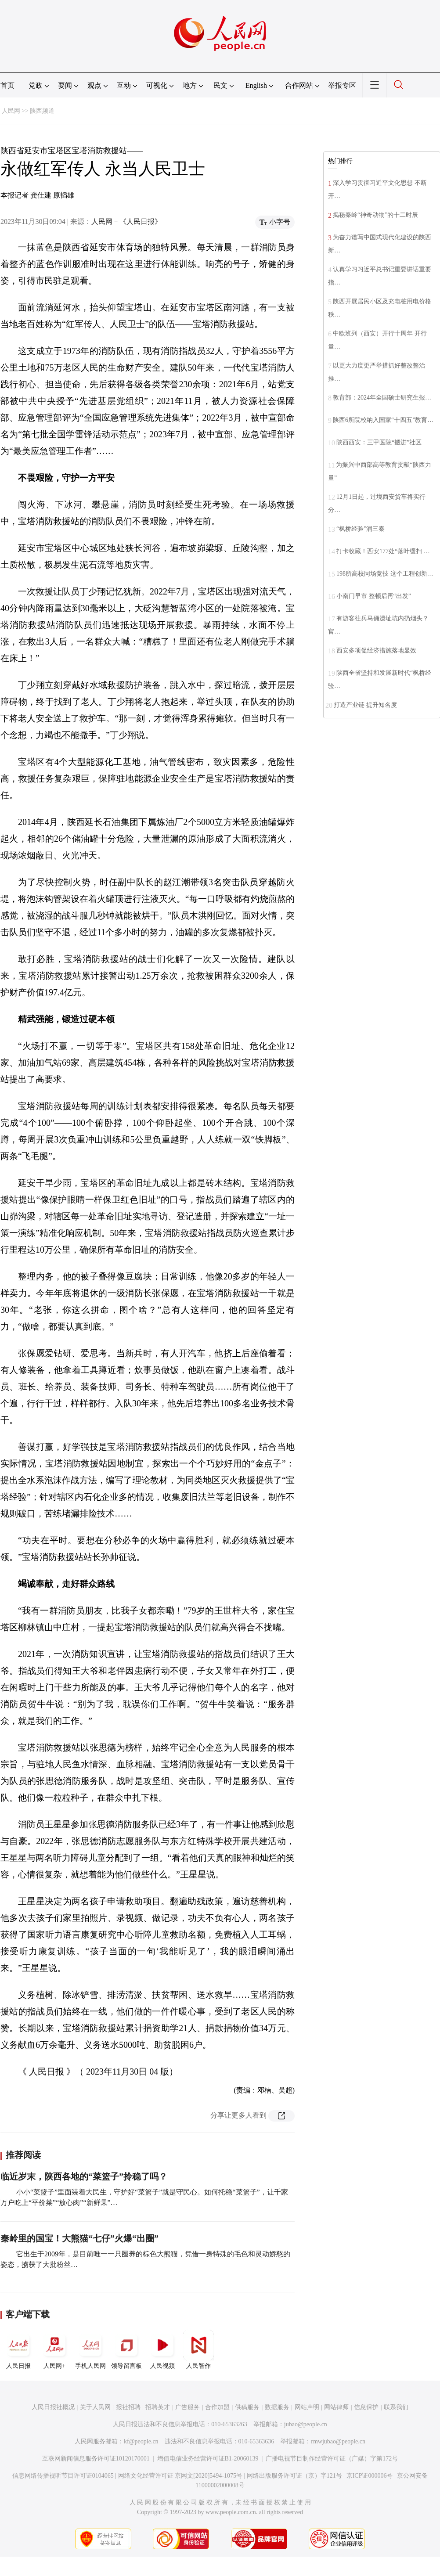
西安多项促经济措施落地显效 (376, 650)
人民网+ (54, 2349)
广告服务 (187, 2407)
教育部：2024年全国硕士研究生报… (382, 397)
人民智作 (198, 2349)
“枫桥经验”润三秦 (360, 529)
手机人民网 (90, 2349)
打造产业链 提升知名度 (365, 705)
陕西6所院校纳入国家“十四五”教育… (383, 420)
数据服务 (277, 2407)
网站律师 (336, 2407)
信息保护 (366, 2407)
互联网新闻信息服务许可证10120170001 (96, 2458)
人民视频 (162, 2349)
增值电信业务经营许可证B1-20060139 (208, 2458)
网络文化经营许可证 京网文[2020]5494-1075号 (180, 2475)
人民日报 (18, 2349)
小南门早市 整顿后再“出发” (373, 596)
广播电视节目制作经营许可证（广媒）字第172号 (332, 2458)
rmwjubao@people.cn (338, 2441)
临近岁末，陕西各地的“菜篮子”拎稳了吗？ (83, 2176)
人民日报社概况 (53, 2407)
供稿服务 (247, 2407)
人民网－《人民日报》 (126, 221)
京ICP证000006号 (369, 2475)
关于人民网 (95, 2407)
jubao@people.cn (305, 2424)
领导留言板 (126, 2349)
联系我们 (396, 2407)
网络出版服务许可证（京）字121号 (294, 2475)
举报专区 (342, 85)
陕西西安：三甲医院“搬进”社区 (379, 442)
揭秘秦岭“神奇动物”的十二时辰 (375, 215)
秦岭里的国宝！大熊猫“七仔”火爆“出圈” (79, 2238)
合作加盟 (217, 2407)
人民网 (11, 111)
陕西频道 (42, 111)
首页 (7, 85)
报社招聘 (128, 2407)
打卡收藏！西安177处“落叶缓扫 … (383, 551)
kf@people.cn (141, 2441)
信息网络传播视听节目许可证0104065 (63, 2475)
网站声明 (307, 2407)
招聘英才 (157, 2407)
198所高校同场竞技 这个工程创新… (384, 573)
